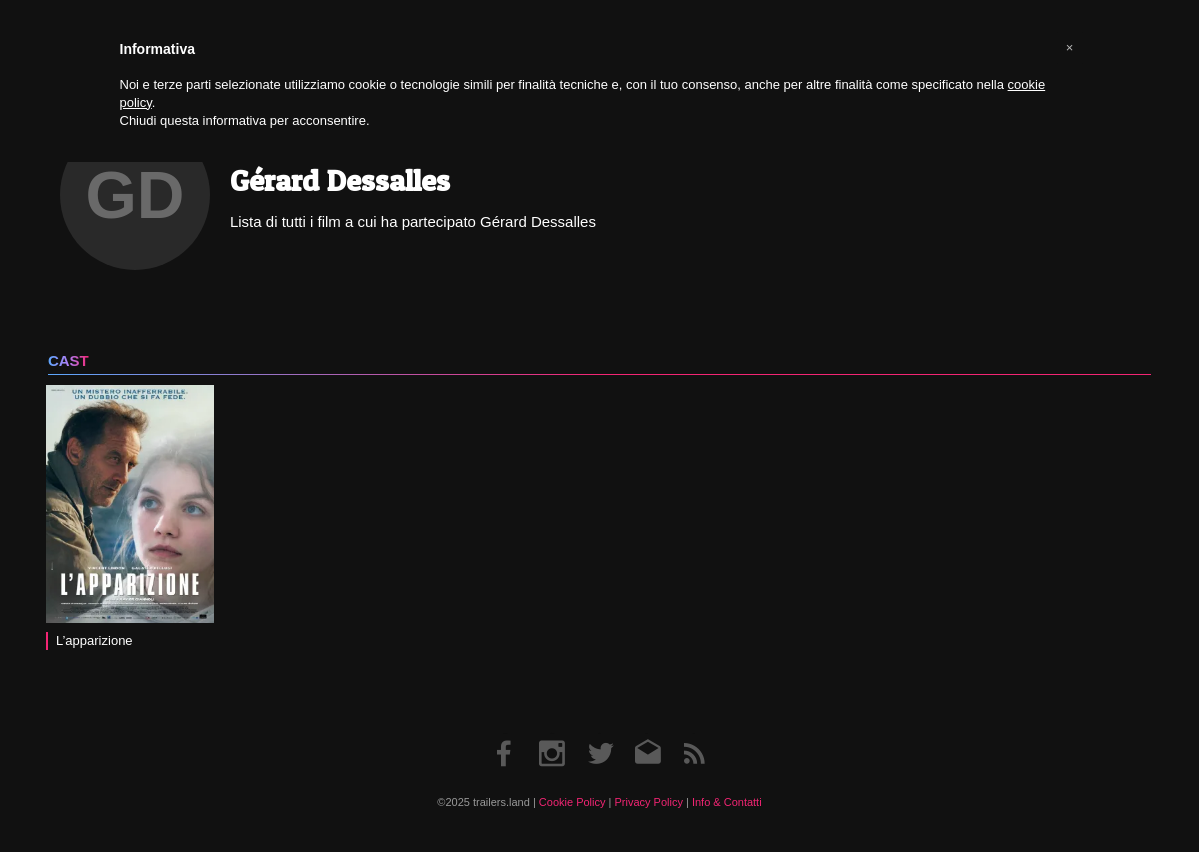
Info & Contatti (727, 802)
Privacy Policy (648, 802)
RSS (694, 733)
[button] (1070, 48)
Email (646, 733)
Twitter (599, 733)
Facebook (505, 733)
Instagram (552, 733)
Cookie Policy (572, 802)
